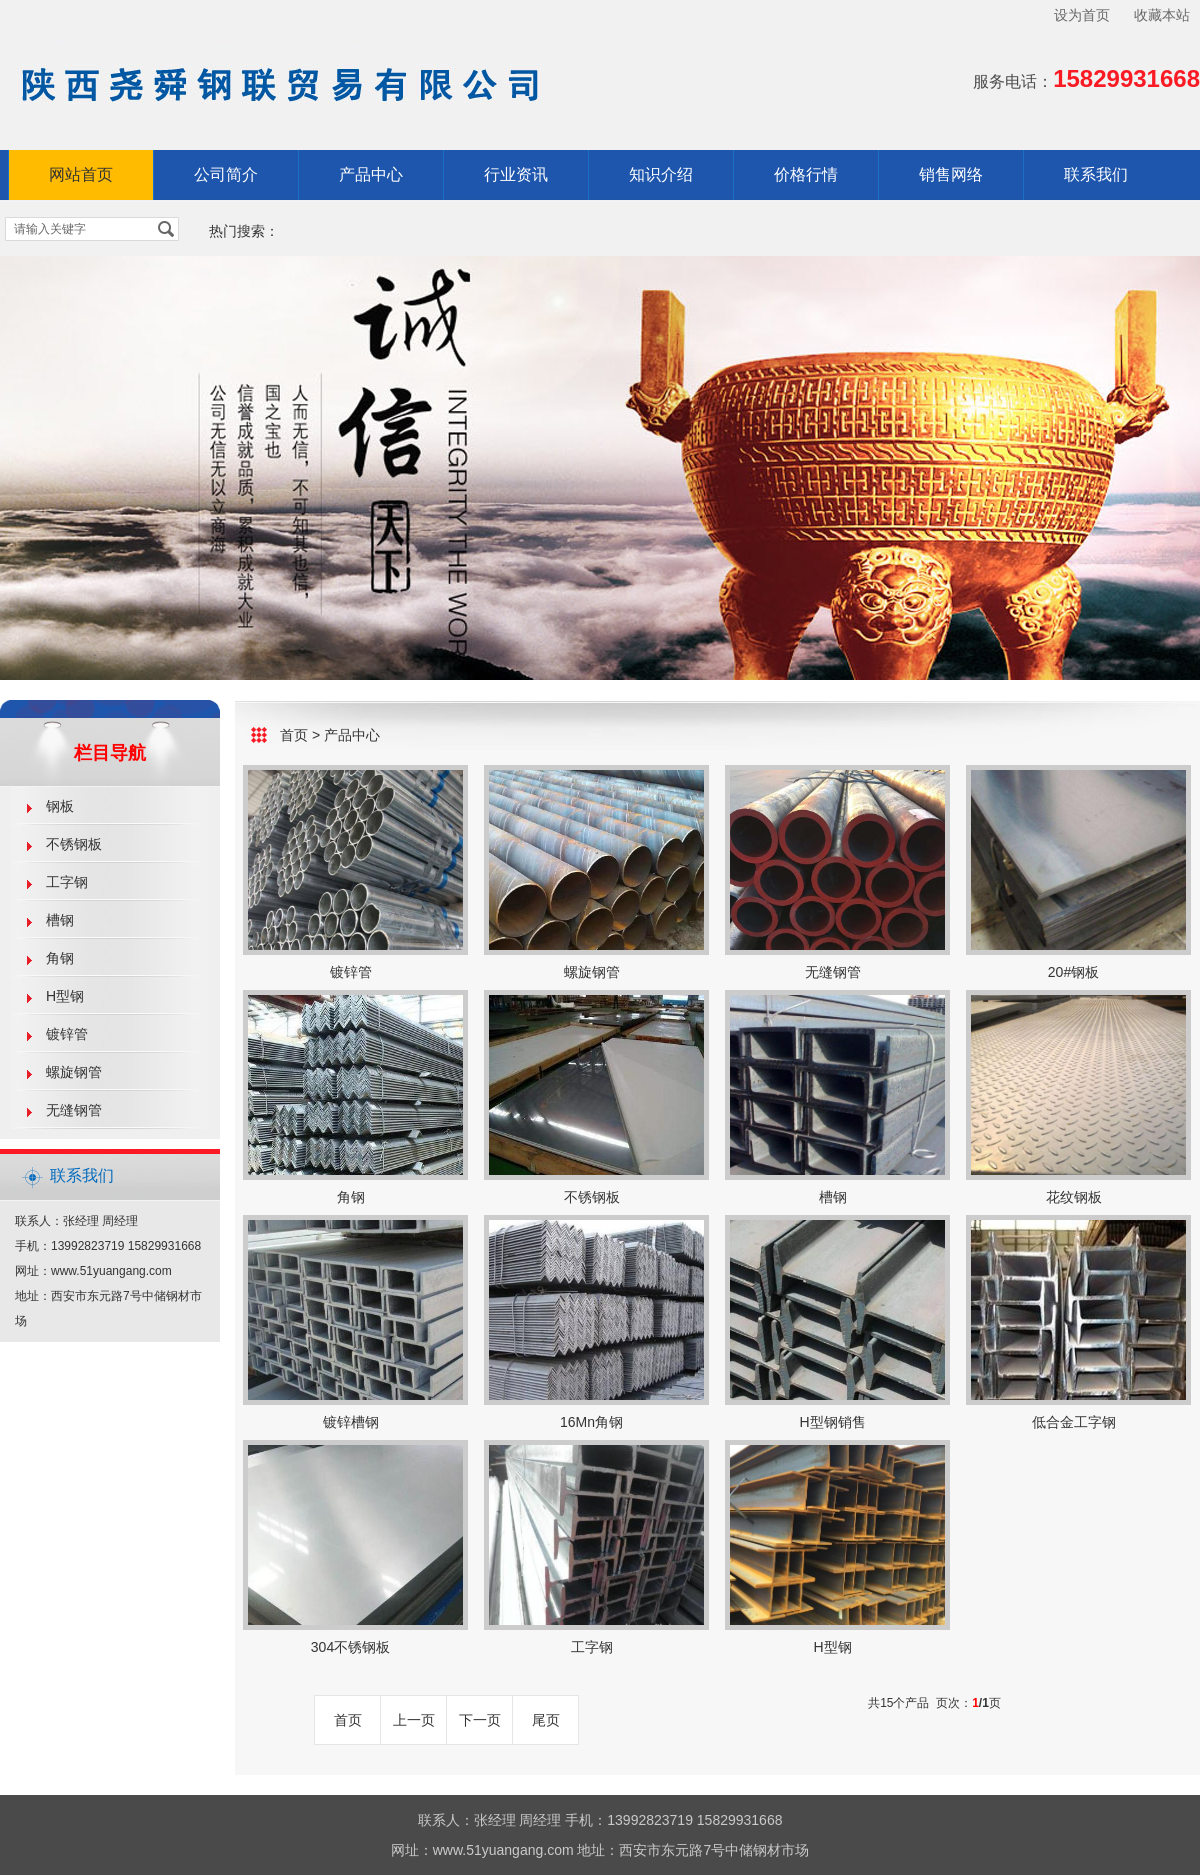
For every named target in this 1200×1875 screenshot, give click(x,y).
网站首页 (81, 174)
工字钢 (67, 882)
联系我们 (1096, 174)
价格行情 (806, 174)
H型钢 (65, 996)
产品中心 (371, 174)
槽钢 (60, 920)
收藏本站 (1162, 15)
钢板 (60, 806)
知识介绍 (661, 174)
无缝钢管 (74, 1110)
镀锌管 (67, 1034)
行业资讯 (516, 174)
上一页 (414, 1720)
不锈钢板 (74, 844)
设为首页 (1082, 15)
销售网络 (951, 174)
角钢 (60, 958)
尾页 (546, 1720)
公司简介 (226, 174)
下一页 (480, 1720)
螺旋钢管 (74, 1072)
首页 (294, 735)
